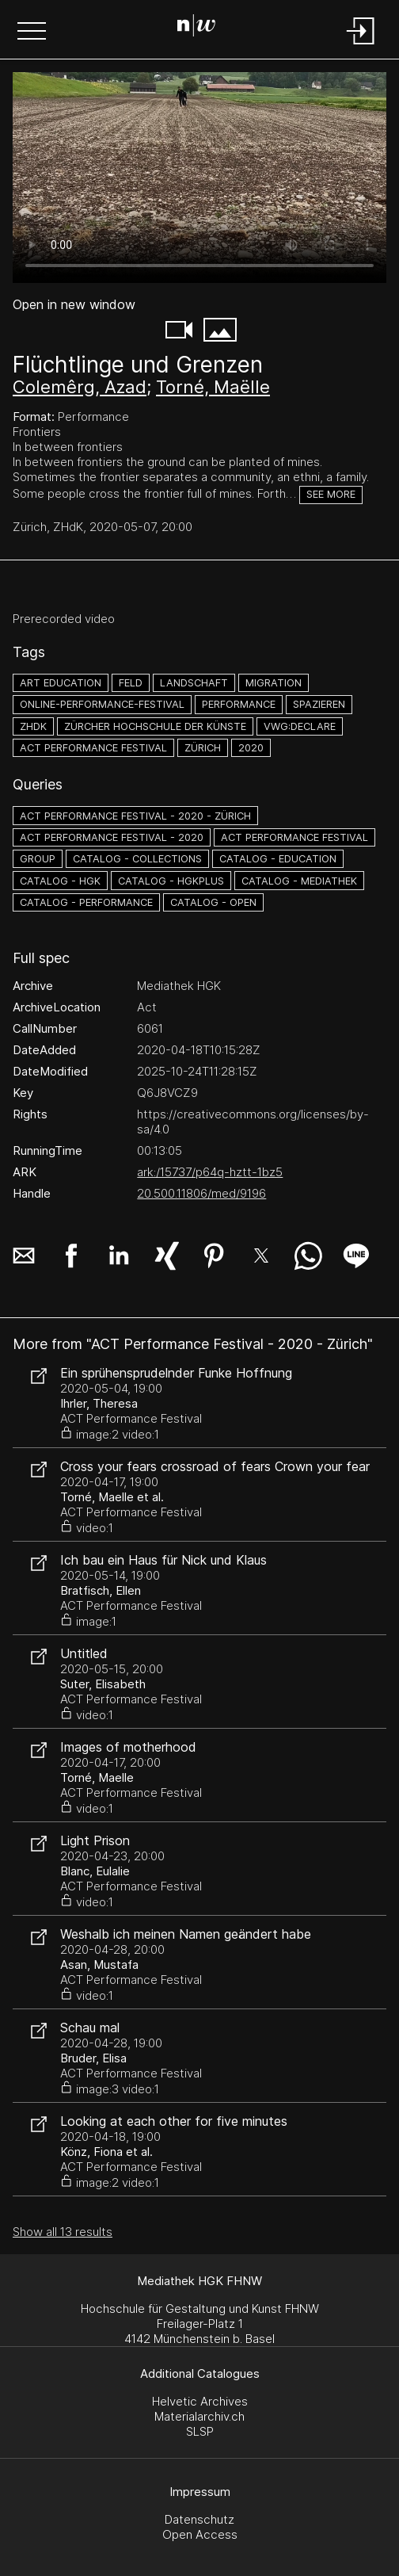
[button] (32, 32)
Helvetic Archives (200, 2401)
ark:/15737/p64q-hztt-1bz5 (210, 1171)
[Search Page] (196, 27)
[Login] (361, 45)
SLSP (200, 2431)
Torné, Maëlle (213, 386)
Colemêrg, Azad (79, 386)
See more (330, 494)
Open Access (200, 2534)
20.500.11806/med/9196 (201, 1193)
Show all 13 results (62, 2231)
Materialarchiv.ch (199, 2416)
